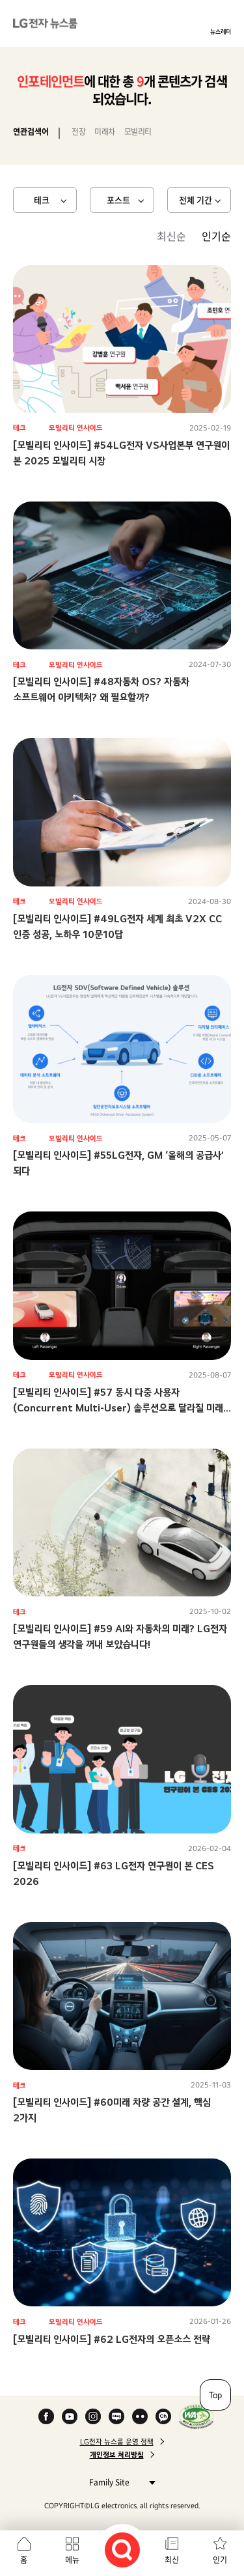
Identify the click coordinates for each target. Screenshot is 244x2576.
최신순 (171, 236)
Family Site (118, 2482)
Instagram (93, 2416)
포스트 (118, 199)
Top (215, 2395)
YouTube (69, 2416)
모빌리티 (138, 131)
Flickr (140, 2416)
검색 (122, 2550)
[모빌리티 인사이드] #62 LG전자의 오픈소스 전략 (111, 2339)
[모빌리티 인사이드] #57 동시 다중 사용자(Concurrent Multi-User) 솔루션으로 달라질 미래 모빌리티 (118, 1408)
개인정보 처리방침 (117, 2454)
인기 (220, 2560)
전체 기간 (195, 199)
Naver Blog (116, 2416)
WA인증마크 (196, 2416)
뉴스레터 (220, 31)
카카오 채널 (163, 2416)
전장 (78, 131)
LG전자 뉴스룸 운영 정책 (117, 2441)
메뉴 (72, 2560)
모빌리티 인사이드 (76, 427)
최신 (172, 2560)
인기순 (216, 236)
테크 (41, 199)
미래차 (104, 131)
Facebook (46, 2416)
